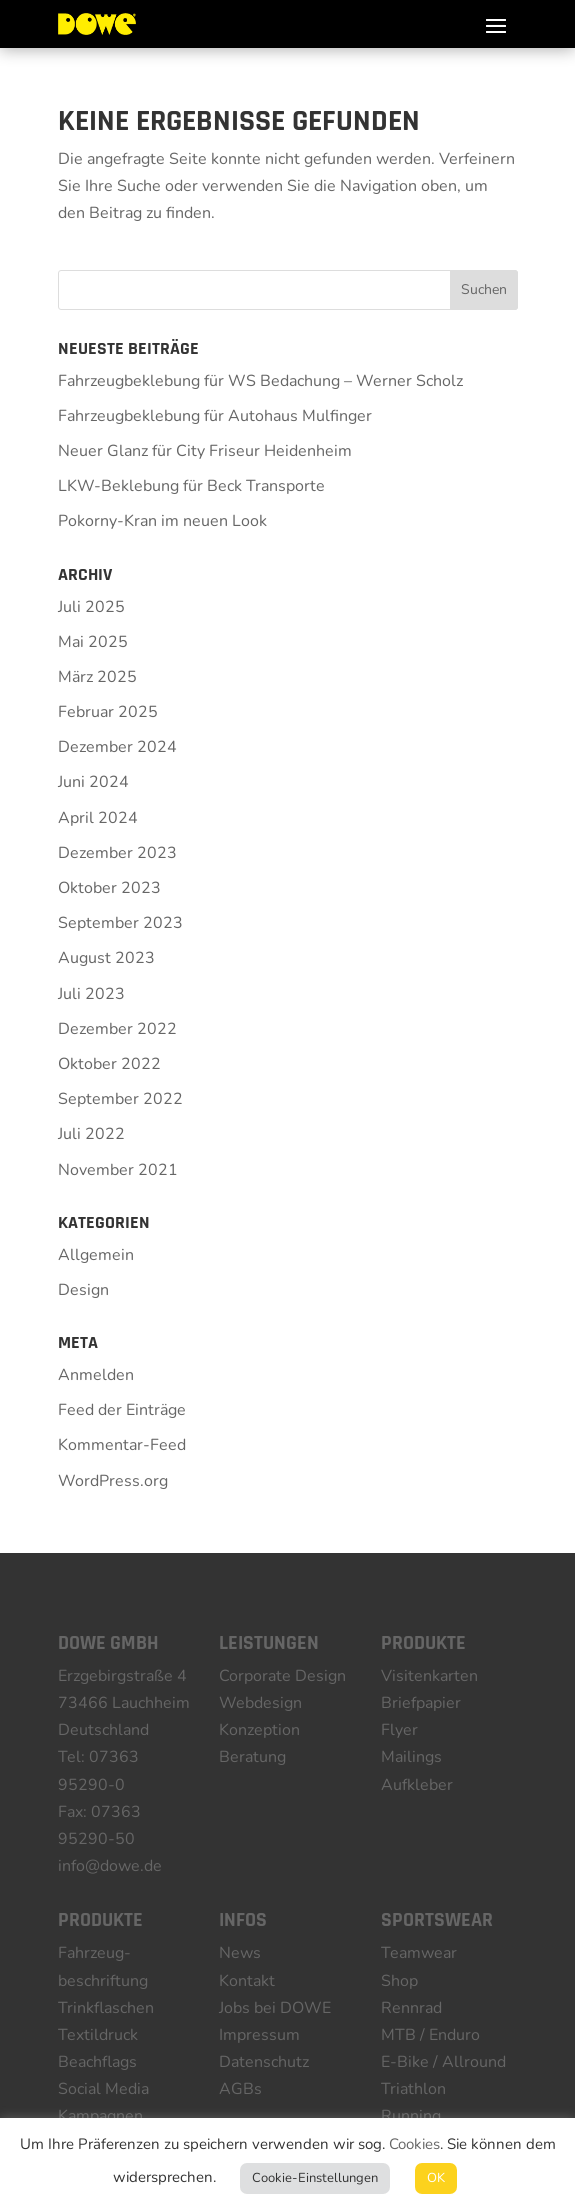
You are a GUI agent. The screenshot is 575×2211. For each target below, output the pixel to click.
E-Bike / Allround (443, 2062)
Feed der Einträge (122, 1410)
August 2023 (106, 958)
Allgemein (96, 1255)
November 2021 (118, 1170)
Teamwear (419, 1953)
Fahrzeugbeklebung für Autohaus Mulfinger (215, 416)
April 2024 (98, 818)
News (240, 1953)
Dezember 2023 (117, 853)
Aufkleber (417, 1785)
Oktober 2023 (109, 888)
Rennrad (411, 2008)
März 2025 (97, 677)
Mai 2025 (93, 642)
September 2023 (120, 923)
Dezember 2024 (117, 747)
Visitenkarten (429, 1676)
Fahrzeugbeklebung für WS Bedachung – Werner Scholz (260, 381)
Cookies (414, 2144)
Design (83, 1290)
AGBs (240, 2089)
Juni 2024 (93, 782)
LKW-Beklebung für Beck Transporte (191, 486)
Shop (399, 1981)
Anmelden (96, 1375)
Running (411, 2116)
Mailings (411, 1757)
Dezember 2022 (117, 1029)
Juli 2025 (91, 607)
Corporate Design (282, 1676)
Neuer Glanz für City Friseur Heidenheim (205, 451)
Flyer (399, 1730)
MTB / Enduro (430, 2035)
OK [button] (436, 2178)
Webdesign (260, 1703)
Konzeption (259, 1730)
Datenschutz (264, 2062)
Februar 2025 (108, 712)
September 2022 (120, 1099)
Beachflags (97, 2062)
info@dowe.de (110, 1866)
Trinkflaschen (106, 2008)
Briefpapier (421, 1703)
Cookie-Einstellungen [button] (315, 2178)
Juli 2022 (91, 1134)
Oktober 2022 (109, 1064)
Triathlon (413, 2089)
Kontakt (247, 1981)
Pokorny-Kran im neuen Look (162, 521)
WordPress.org (113, 1481)
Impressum (259, 2035)
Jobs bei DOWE (275, 2008)
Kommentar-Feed (122, 1445)
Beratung (252, 1757)
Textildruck (98, 2035)
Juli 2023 (91, 994)
